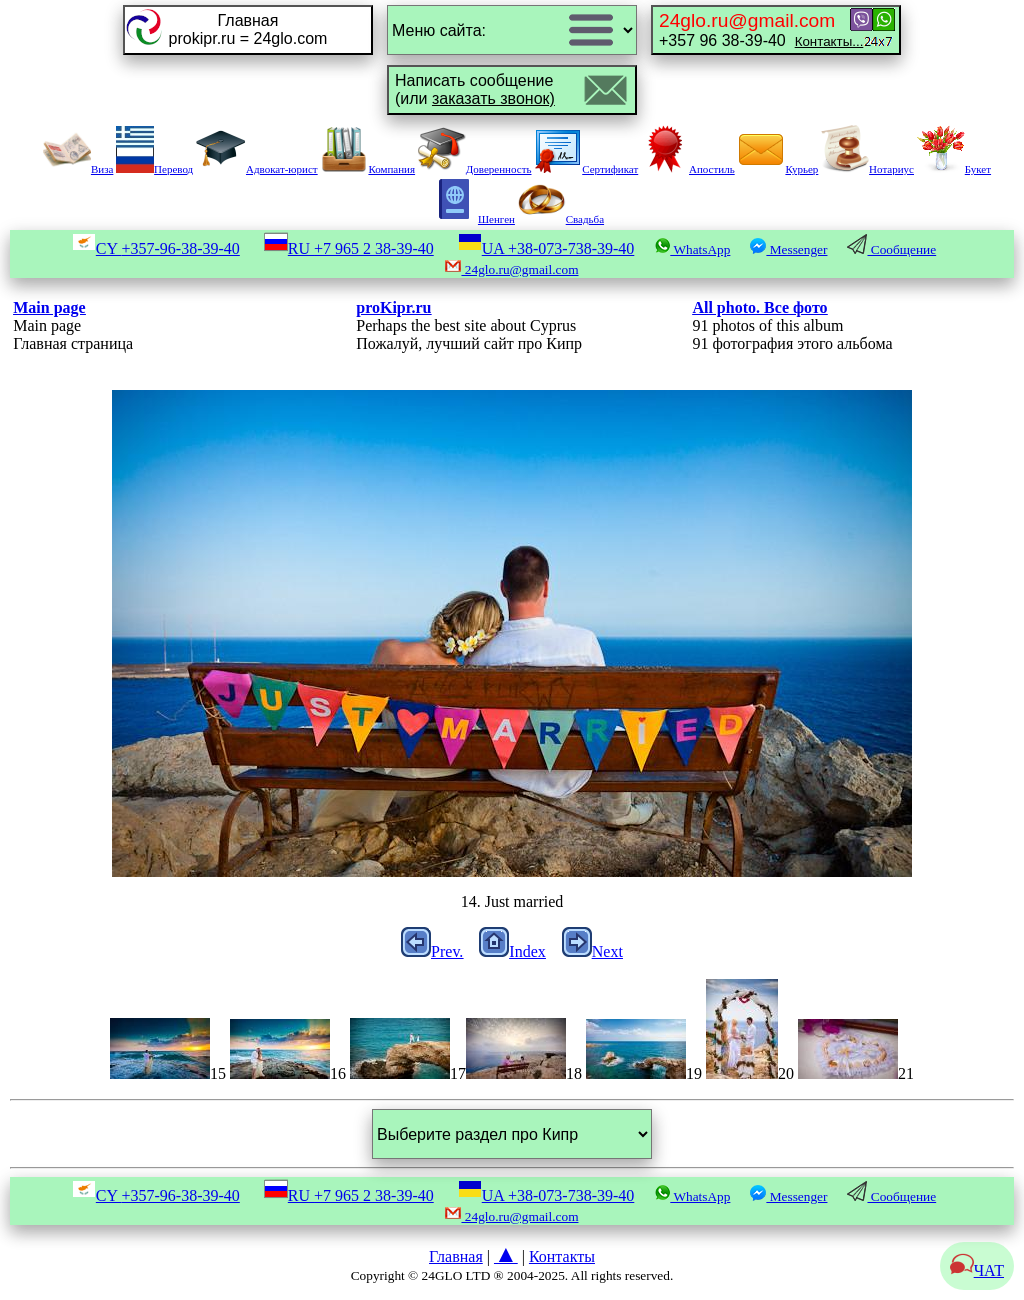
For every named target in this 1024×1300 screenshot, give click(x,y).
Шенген (472, 219)
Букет (954, 169)
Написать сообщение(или (475, 89)
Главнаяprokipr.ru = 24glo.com (248, 29)
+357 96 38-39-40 (761, 29)
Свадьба (561, 219)
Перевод (154, 169)
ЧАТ (977, 1270)
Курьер (777, 169)
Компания (367, 169)
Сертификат (586, 169)
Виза (78, 169)
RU (349, 248)
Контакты (562, 1256)
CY (156, 248)
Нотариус (867, 169)
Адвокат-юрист (257, 169)
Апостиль (688, 169)
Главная (456, 1256)
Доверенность (475, 169)
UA (546, 248)
